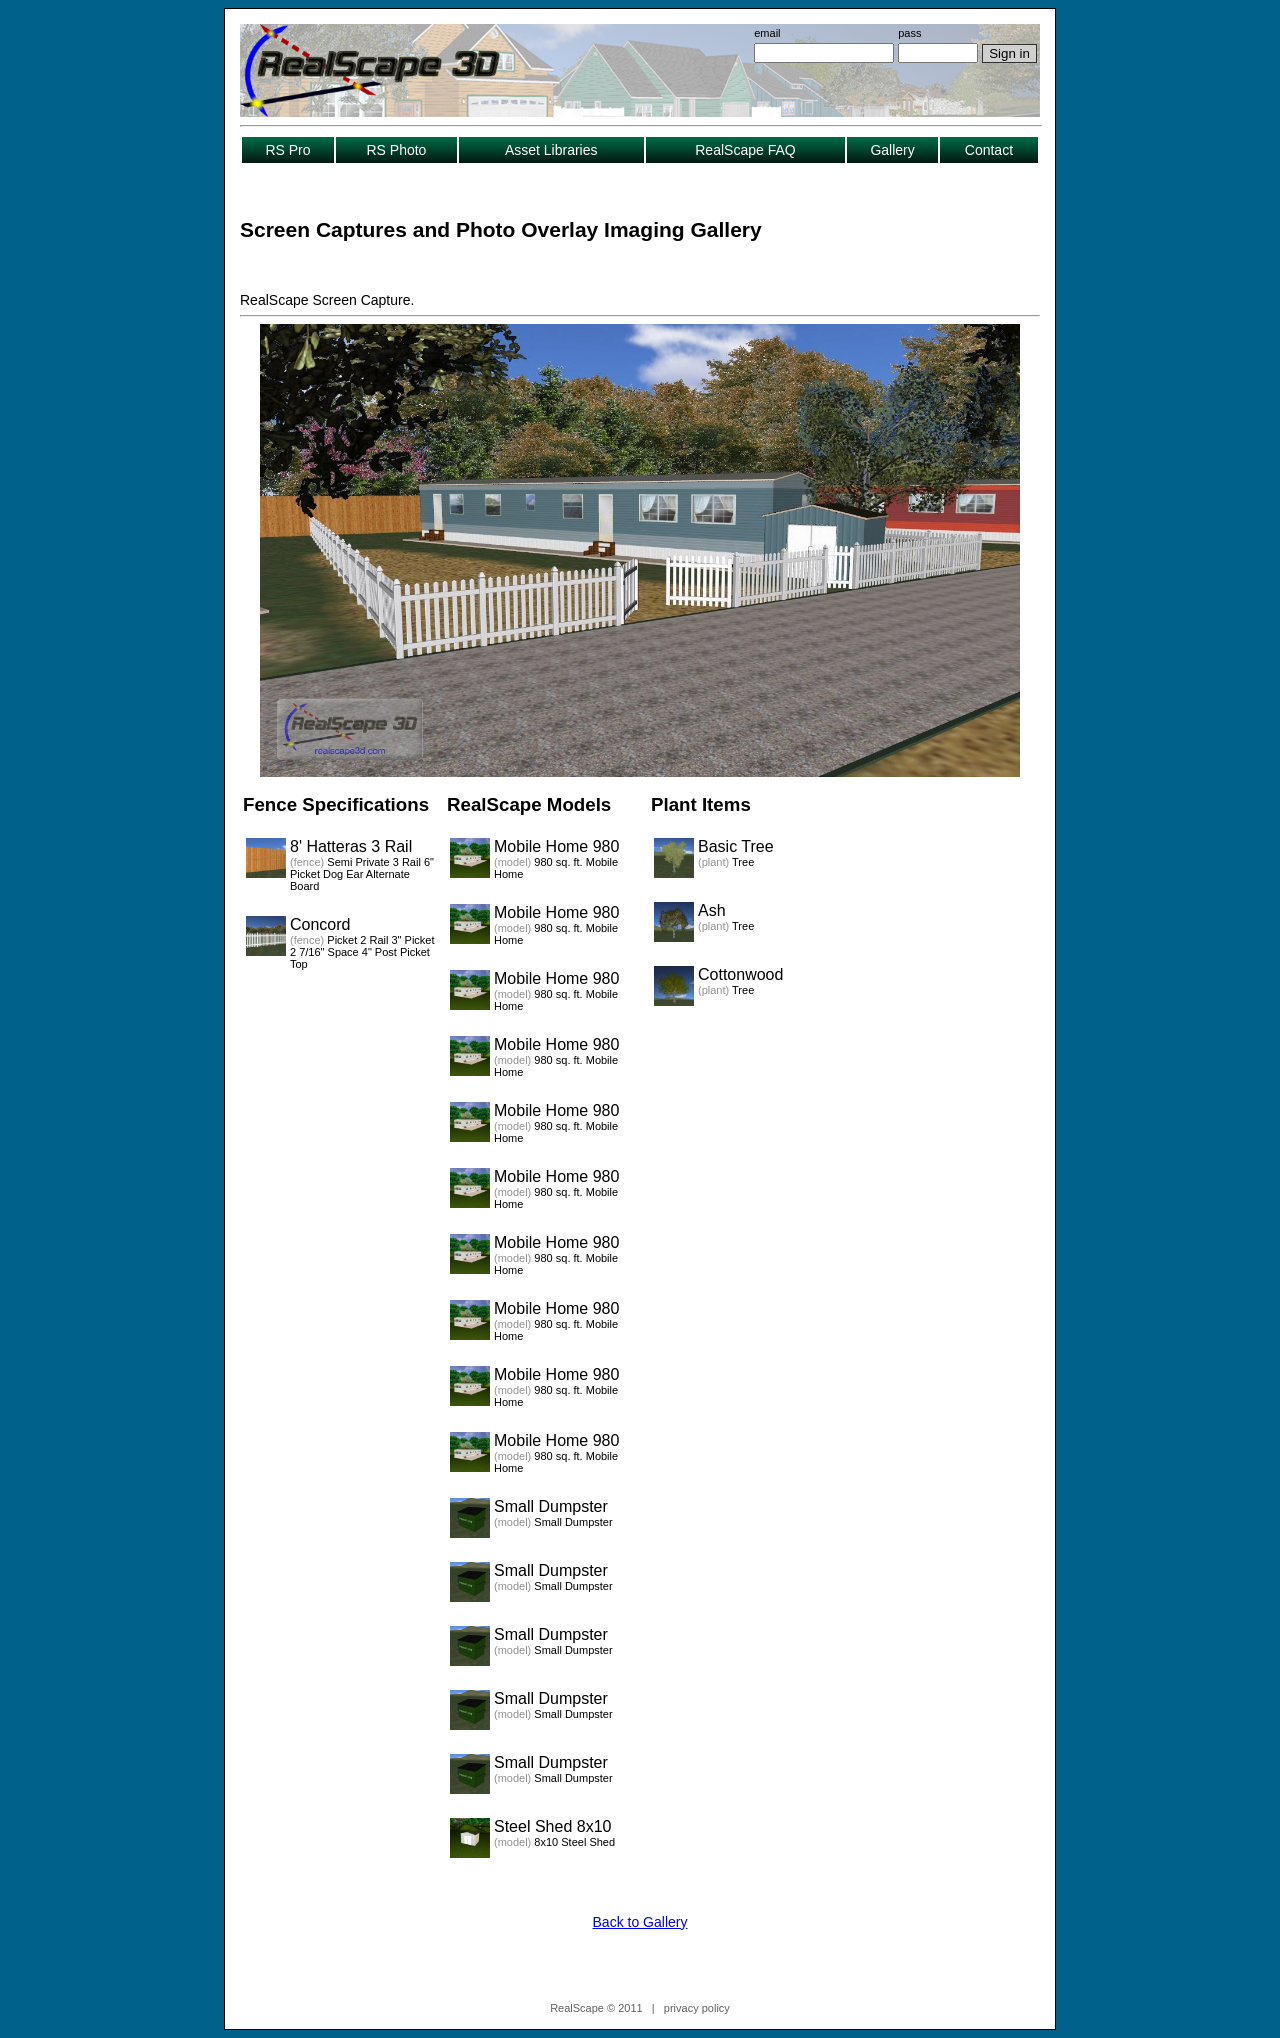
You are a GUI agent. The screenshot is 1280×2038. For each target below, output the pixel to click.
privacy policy (697, 2008)
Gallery (892, 150)
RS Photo (396, 150)
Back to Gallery (640, 1922)
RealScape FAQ (745, 150)
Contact (989, 150)
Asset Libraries (551, 150)
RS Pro (287, 150)
